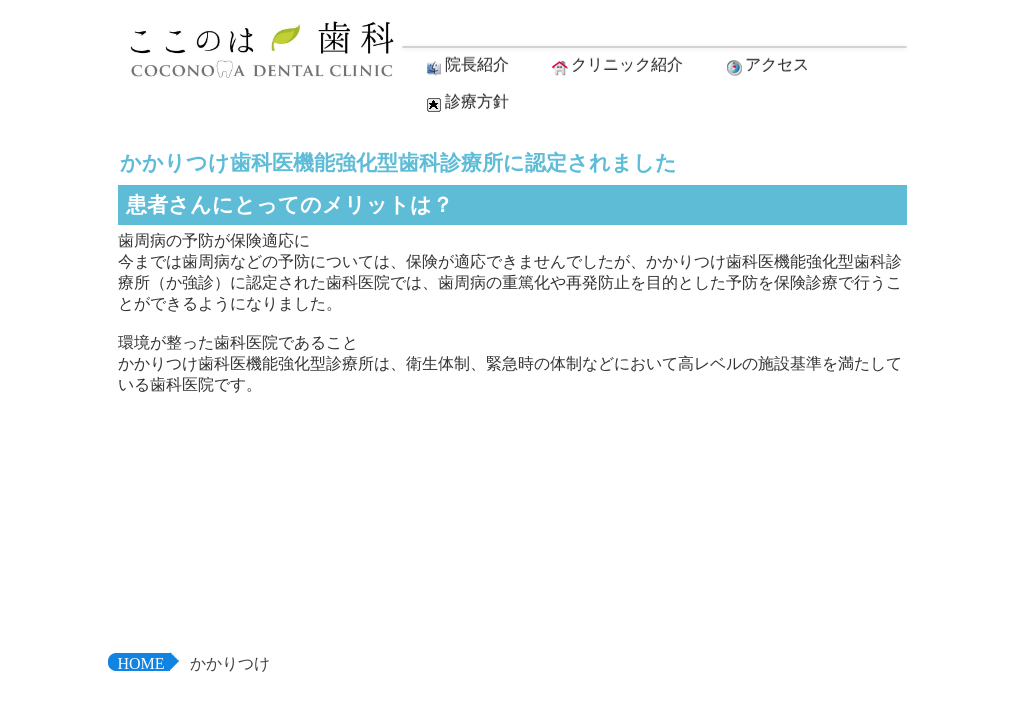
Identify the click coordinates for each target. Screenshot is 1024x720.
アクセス (766, 66)
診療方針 (466, 103)
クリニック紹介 (616, 66)
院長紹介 (466, 66)
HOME (141, 663)
